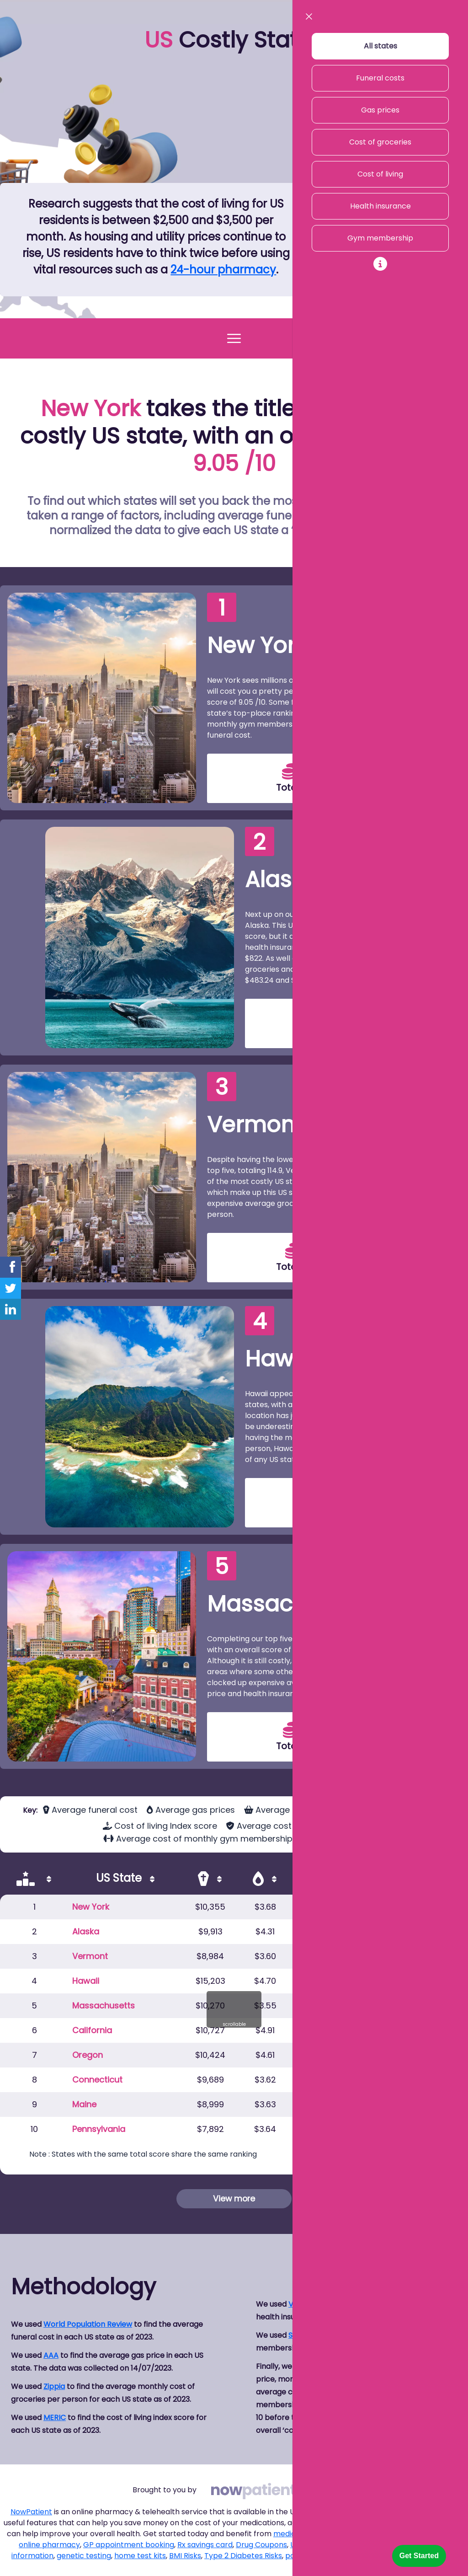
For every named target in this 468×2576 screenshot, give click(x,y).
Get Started (419, 2556)
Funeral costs (380, 78)
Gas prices (380, 110)
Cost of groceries (380, 142)
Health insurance (380, 206)
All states (380, 46)
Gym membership (380, 238)
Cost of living (380, 174)
